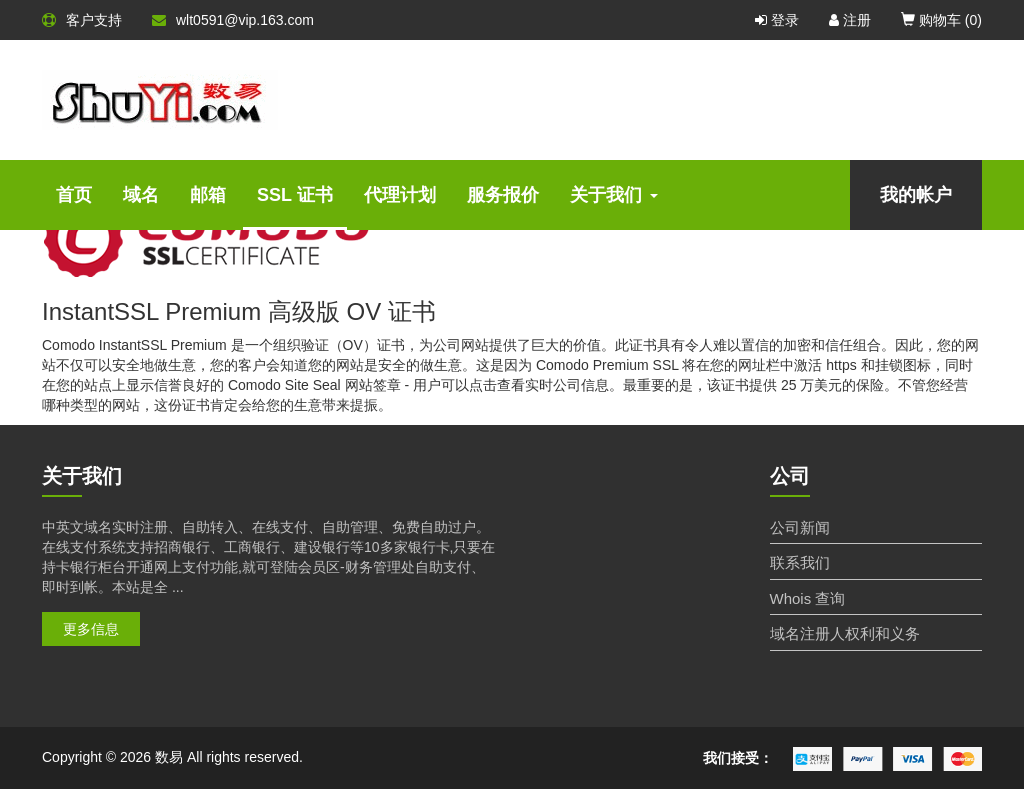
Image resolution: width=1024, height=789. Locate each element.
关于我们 (614, 195)
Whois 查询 (808, 598)
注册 (850, 20)
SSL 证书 (295, 195)
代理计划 (400, 195)
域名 (141, 195)
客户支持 (82, 20)
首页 (74, 195)
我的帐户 (916, 195)
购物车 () (941, 20)
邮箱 (208, 195)
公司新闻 (800, 527)
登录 (777, 20)
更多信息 (91, 629)
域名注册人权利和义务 (845, 633)
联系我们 (800, 562)
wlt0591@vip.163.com (233, 20)
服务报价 (503, 195)
